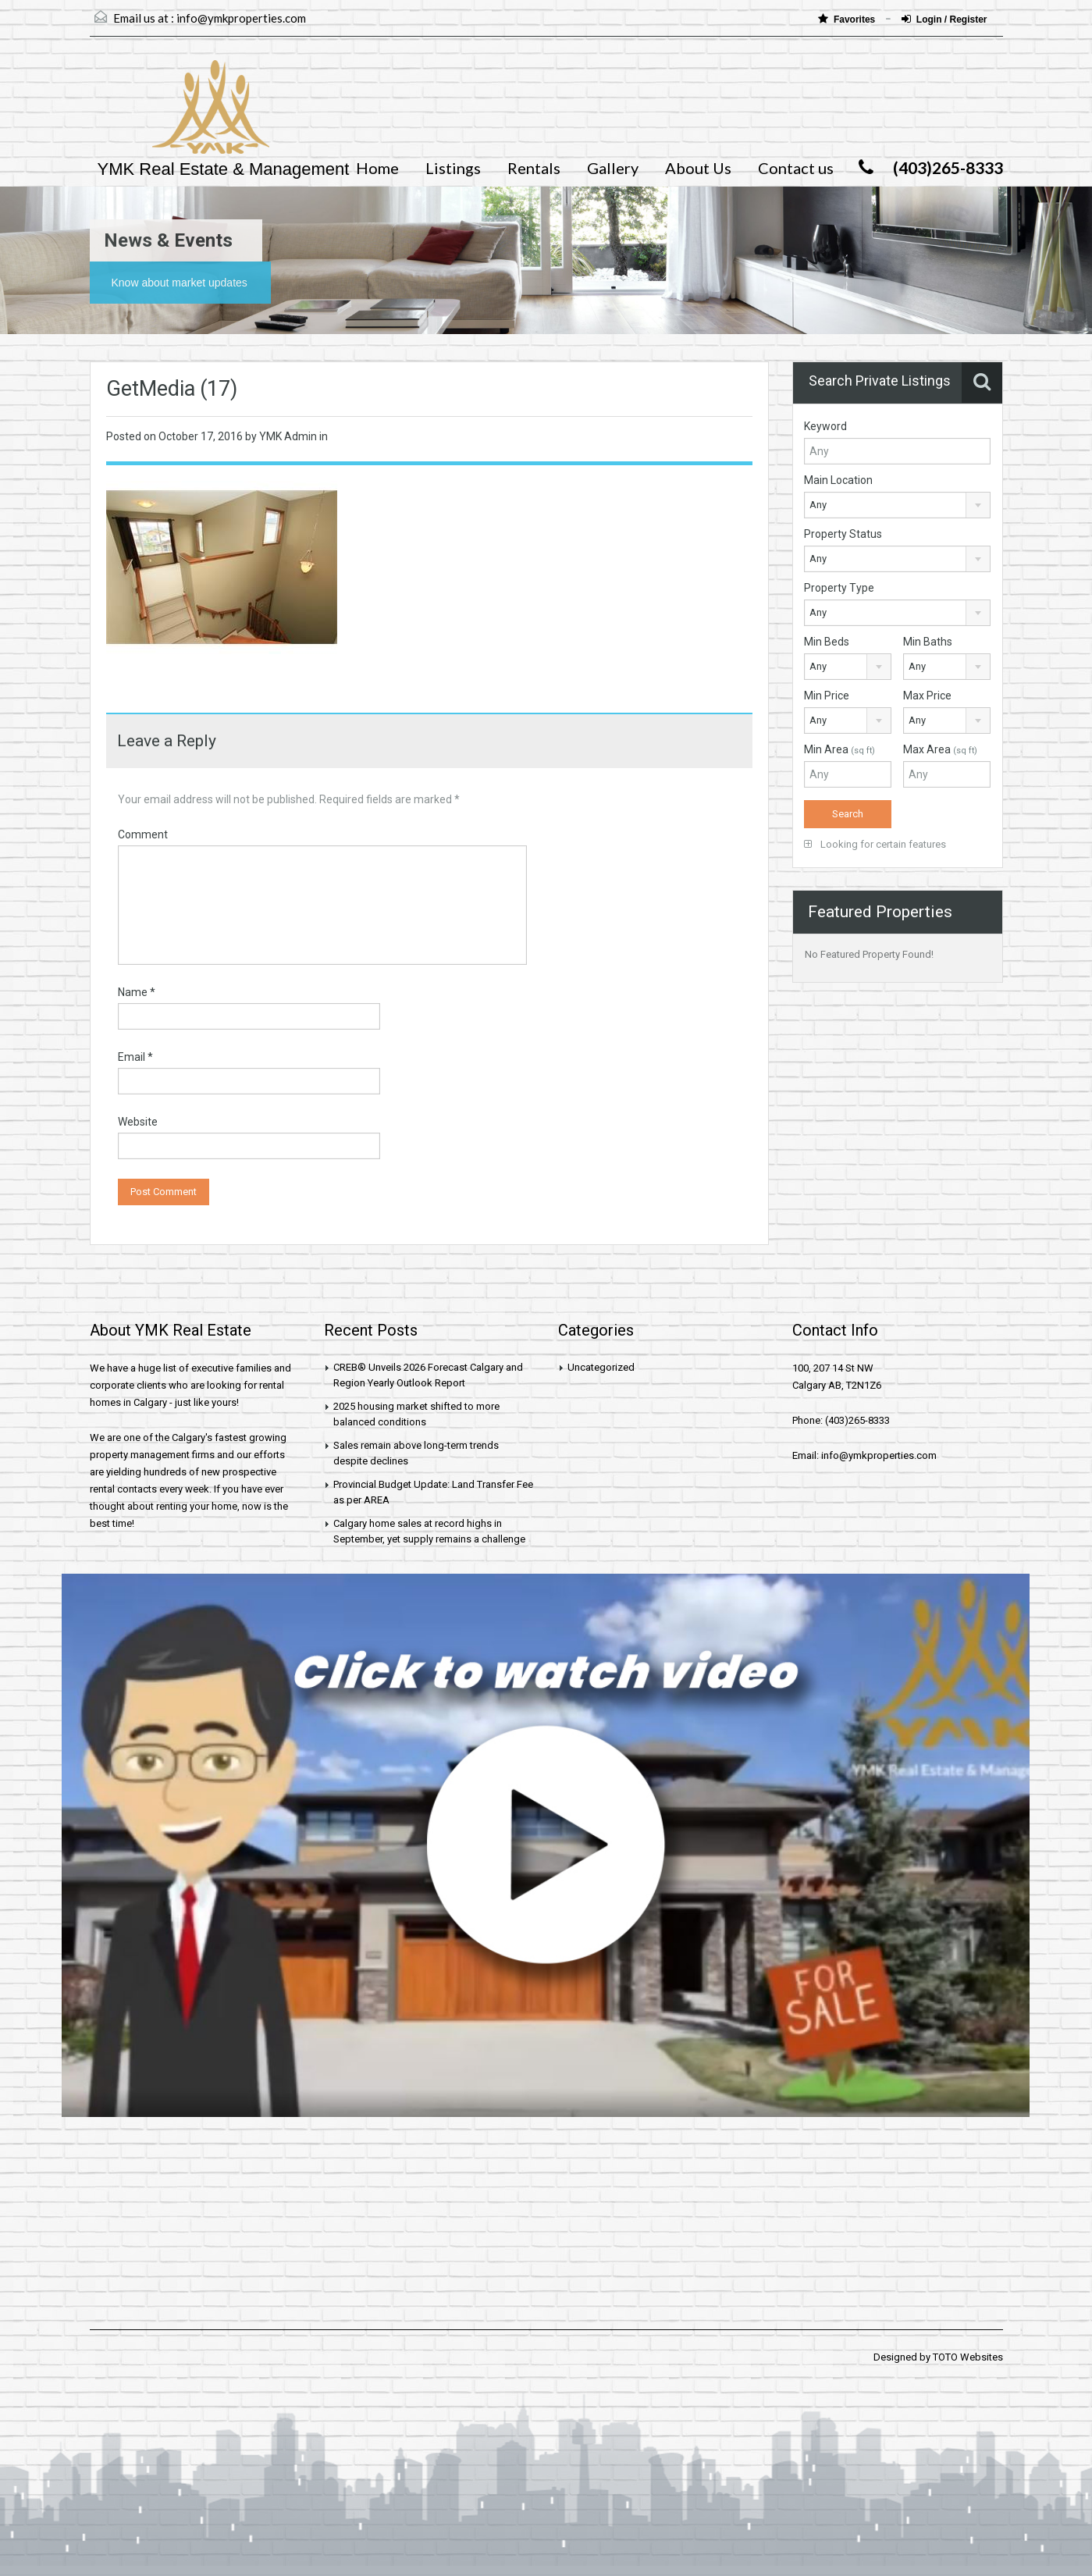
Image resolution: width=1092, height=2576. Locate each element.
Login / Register (944, 19)
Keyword (825, 426)
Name (136, 992)
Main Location (838, 480)
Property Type (839, 588)
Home (377, 167)
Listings (453, 167)
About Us (698, 167)
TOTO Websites (968, 2357)
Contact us (796, 167)
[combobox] (897, 505)
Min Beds (826, 641)
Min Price (826, 695)
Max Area (940, 749)
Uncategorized (601, 1367)
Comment (143, 834)
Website (138, 1121)
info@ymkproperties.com (241, 18)
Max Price (927, 695)
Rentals (533, 167)
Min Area (839, 749)
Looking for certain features (875, 844)
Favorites (848, 19)
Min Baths (927, 641)
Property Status (843, 534)
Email (135, 1057)
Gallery (612, 167)
